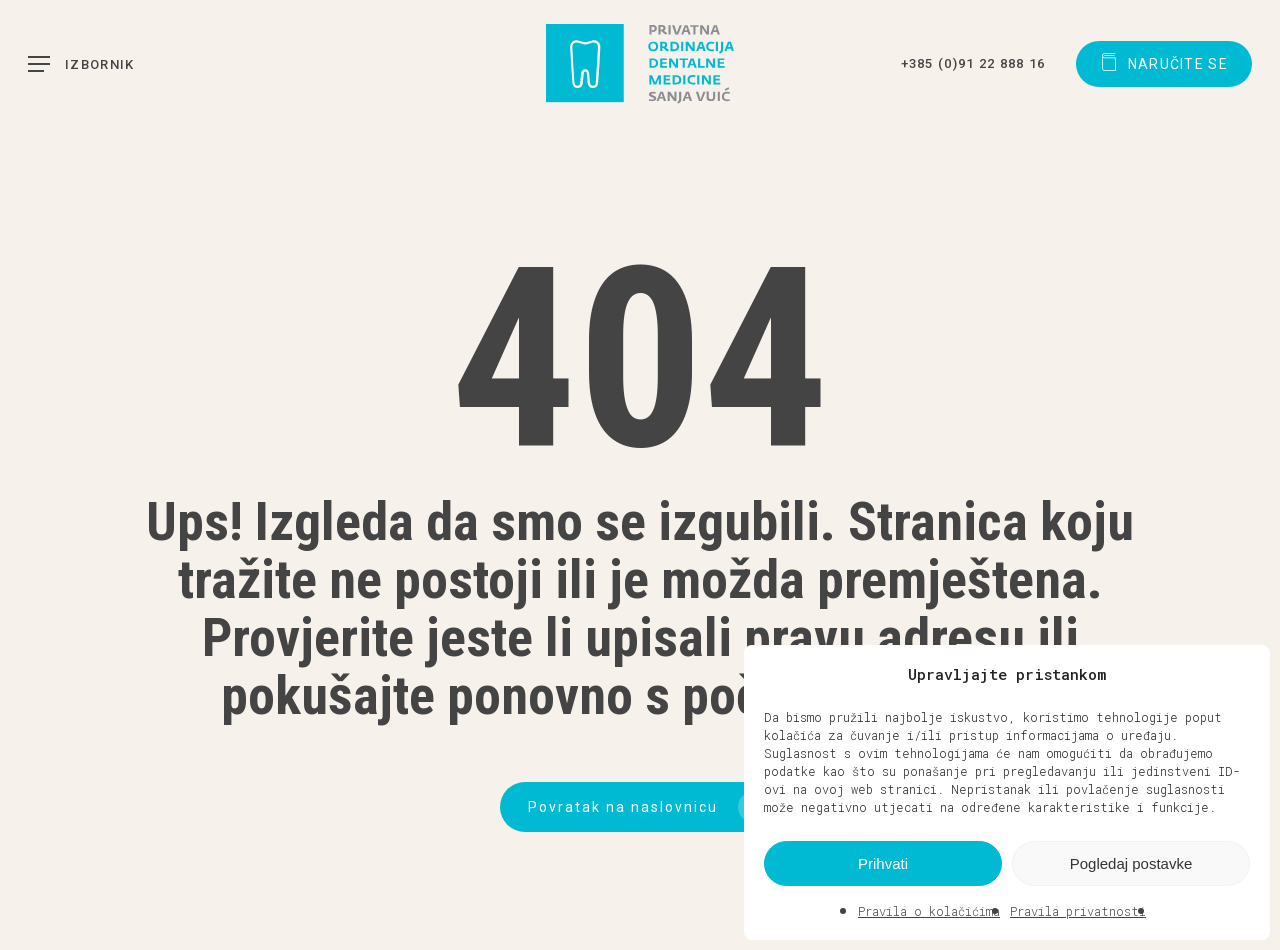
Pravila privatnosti (1078, 911)
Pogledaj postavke (1131, 863)
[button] (1240, 674)
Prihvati (883, 863)
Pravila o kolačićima (929, 911)
